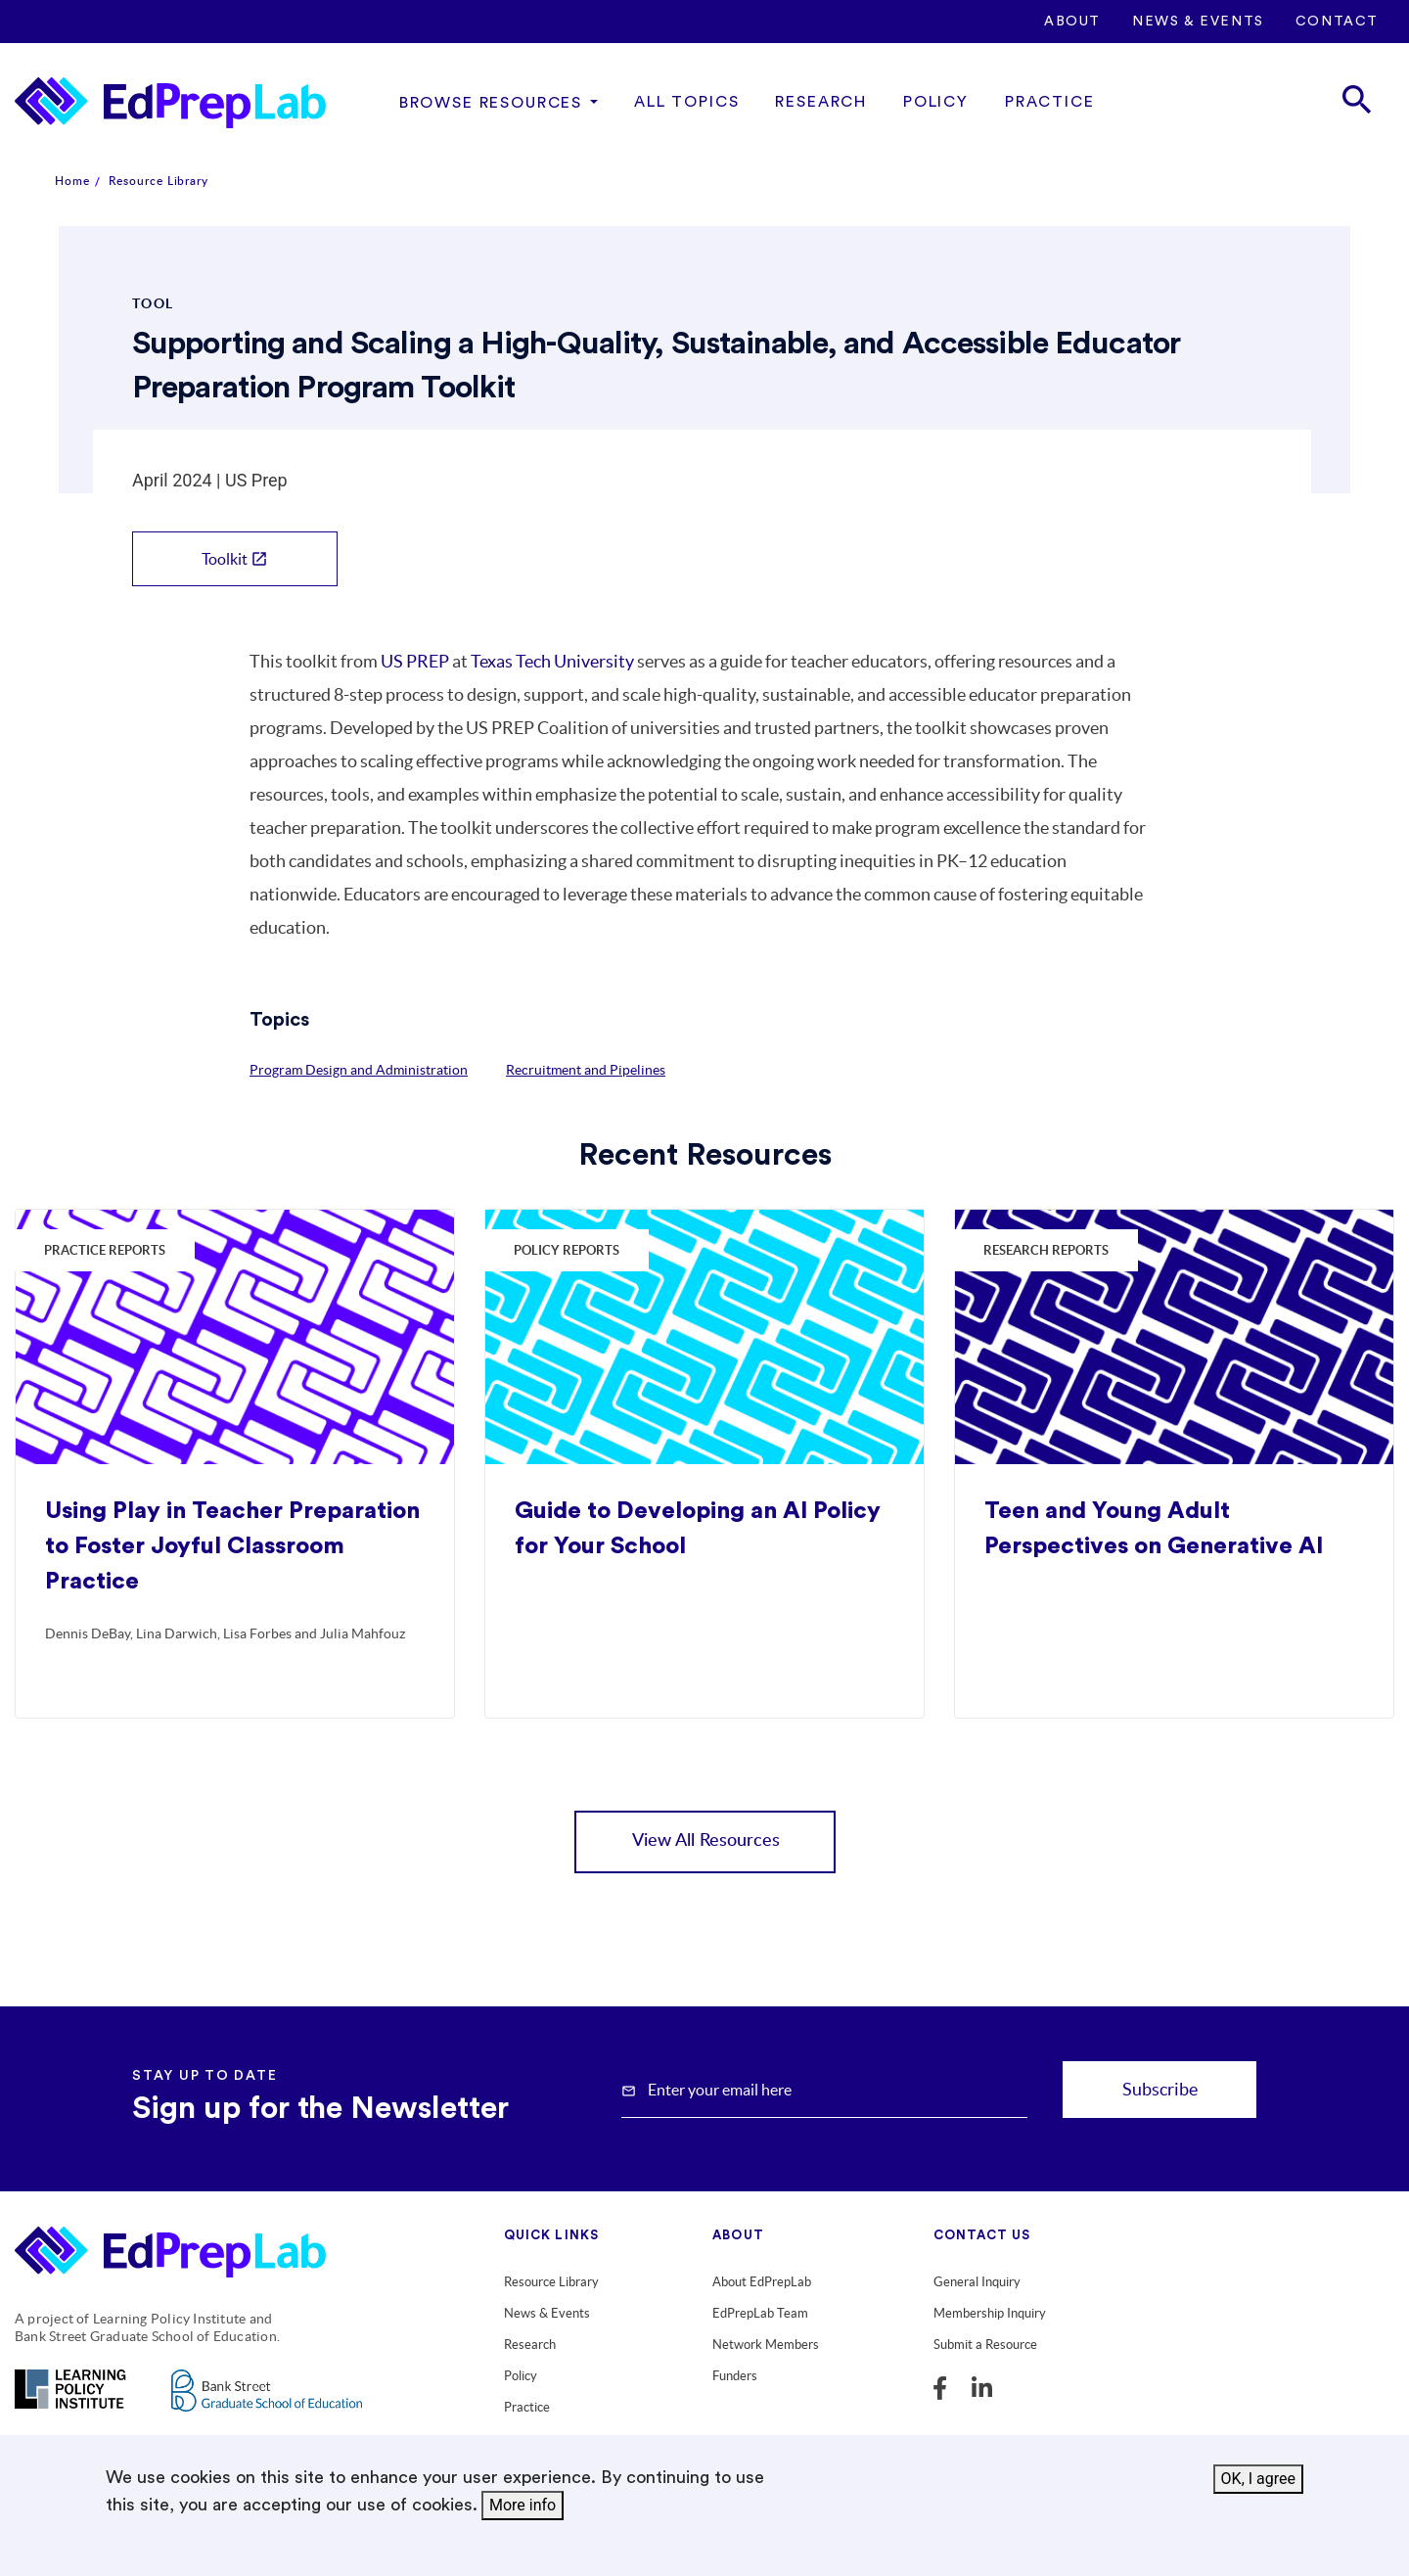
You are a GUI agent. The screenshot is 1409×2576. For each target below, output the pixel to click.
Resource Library (158, 181)
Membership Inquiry (989, 2313)
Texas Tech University (552, 661)
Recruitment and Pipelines (585, 1070)
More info (522, 2508)
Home (72, 181)
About (1072, 21)
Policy (936, 102)
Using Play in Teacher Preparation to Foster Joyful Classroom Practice (232, 1546)
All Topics (686, 102)
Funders (734, 2376)
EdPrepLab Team (760, 2313)
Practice (1050, 102)
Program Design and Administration (359, 1070)
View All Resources (706, 1841)
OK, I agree (1258, 2481)
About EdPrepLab (761, 2282)
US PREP (415, 661)
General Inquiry (977, 2282)
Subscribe (1160, 2089)
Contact (1337, 21)
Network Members (765, 2344)
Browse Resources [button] (490, 103)
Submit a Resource (985, 2344)
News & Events (1198, 21)
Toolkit (235, 559)
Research (821, 102)
